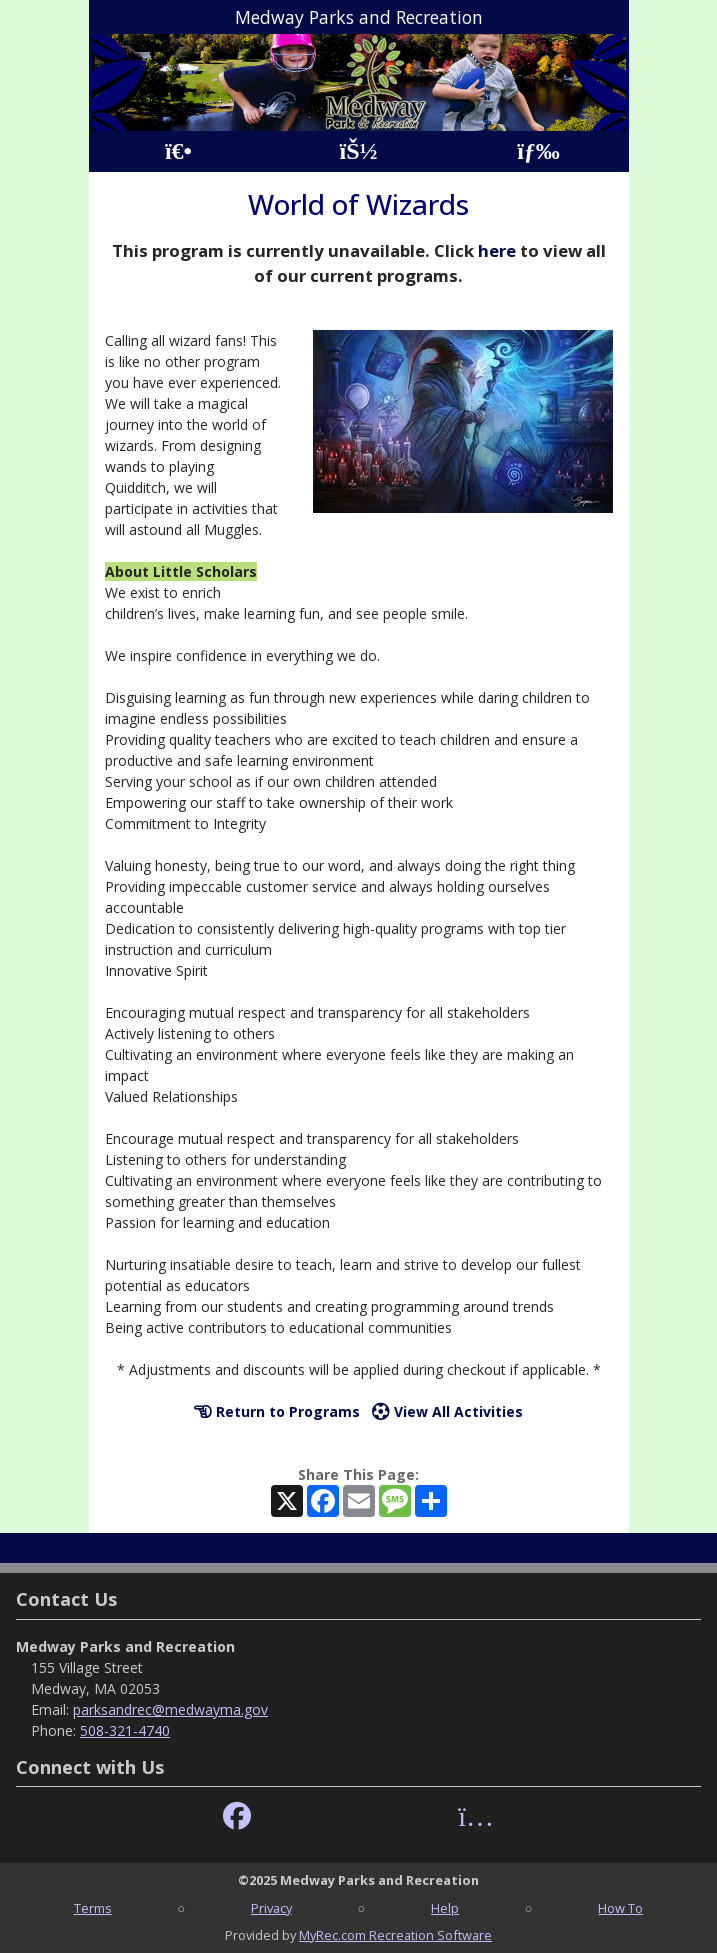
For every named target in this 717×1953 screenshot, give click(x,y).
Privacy (271, 1908)
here (497, 250)
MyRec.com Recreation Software (395, 1935)
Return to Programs (277, 1411)
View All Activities (447, 1411)
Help (445, 1908)
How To (620, 1908)
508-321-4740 (125, 1730)
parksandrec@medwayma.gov (170, 1709)
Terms (93, 1908)
